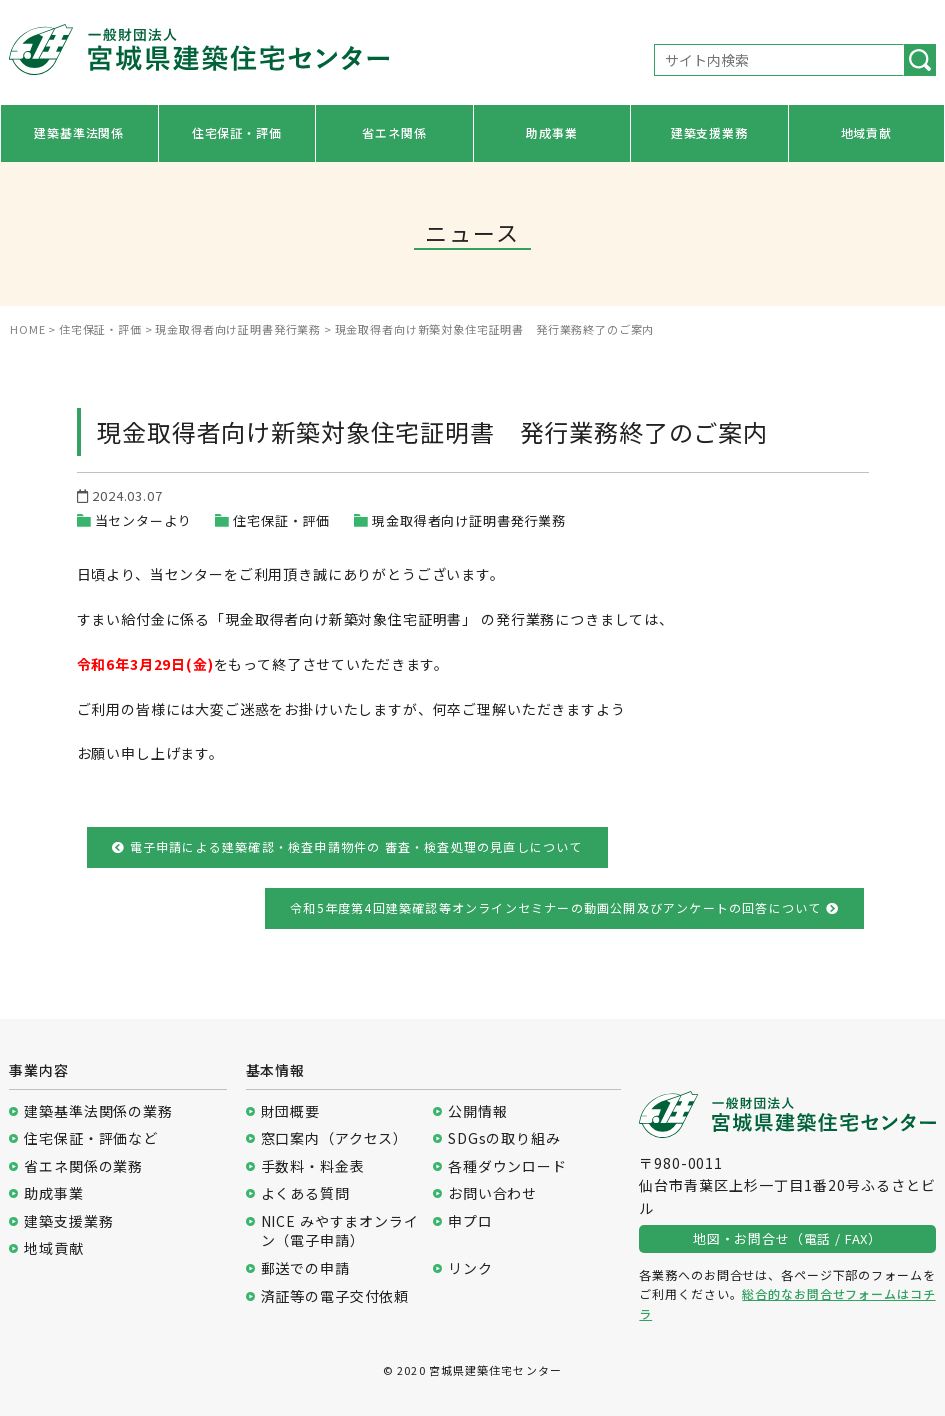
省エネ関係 (394, 132)
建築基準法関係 (79, 132)
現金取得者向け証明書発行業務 (469, 520)
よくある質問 (305, 1193)
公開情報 (477, 1111)
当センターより (143, 520)
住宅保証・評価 (237, 132)
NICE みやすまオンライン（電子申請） (340, 1231)
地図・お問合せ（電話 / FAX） (787, 1238)
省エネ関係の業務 (83, 1166)
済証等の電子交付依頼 (335, 1296)
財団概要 (290, 1111)
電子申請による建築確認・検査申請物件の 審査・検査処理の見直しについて (347, 846)
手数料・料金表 (313, 1166)
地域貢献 (866, 132)
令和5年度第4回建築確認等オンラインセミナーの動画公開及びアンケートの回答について (564, 907)
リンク (470, 1268)
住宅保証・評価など (91, 1138)
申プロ (470, 1221)
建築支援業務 (709, 132)
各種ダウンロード (507, 1166)
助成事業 (551, 132)
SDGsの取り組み (504, 1138)
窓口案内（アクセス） (334, 1138)
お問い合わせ (492, 1193)
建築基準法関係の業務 (98, 1111)
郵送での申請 (305, 1268)
